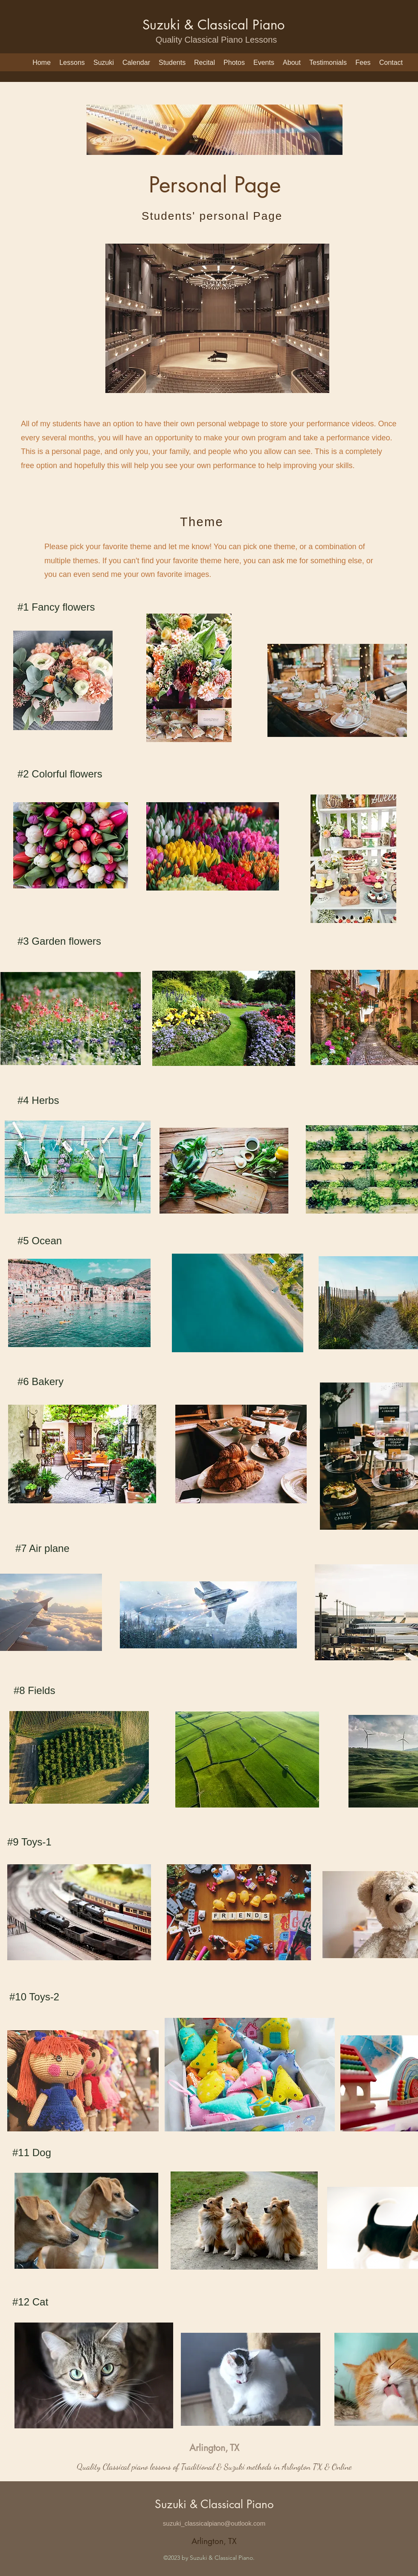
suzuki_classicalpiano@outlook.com (214, 2523)
